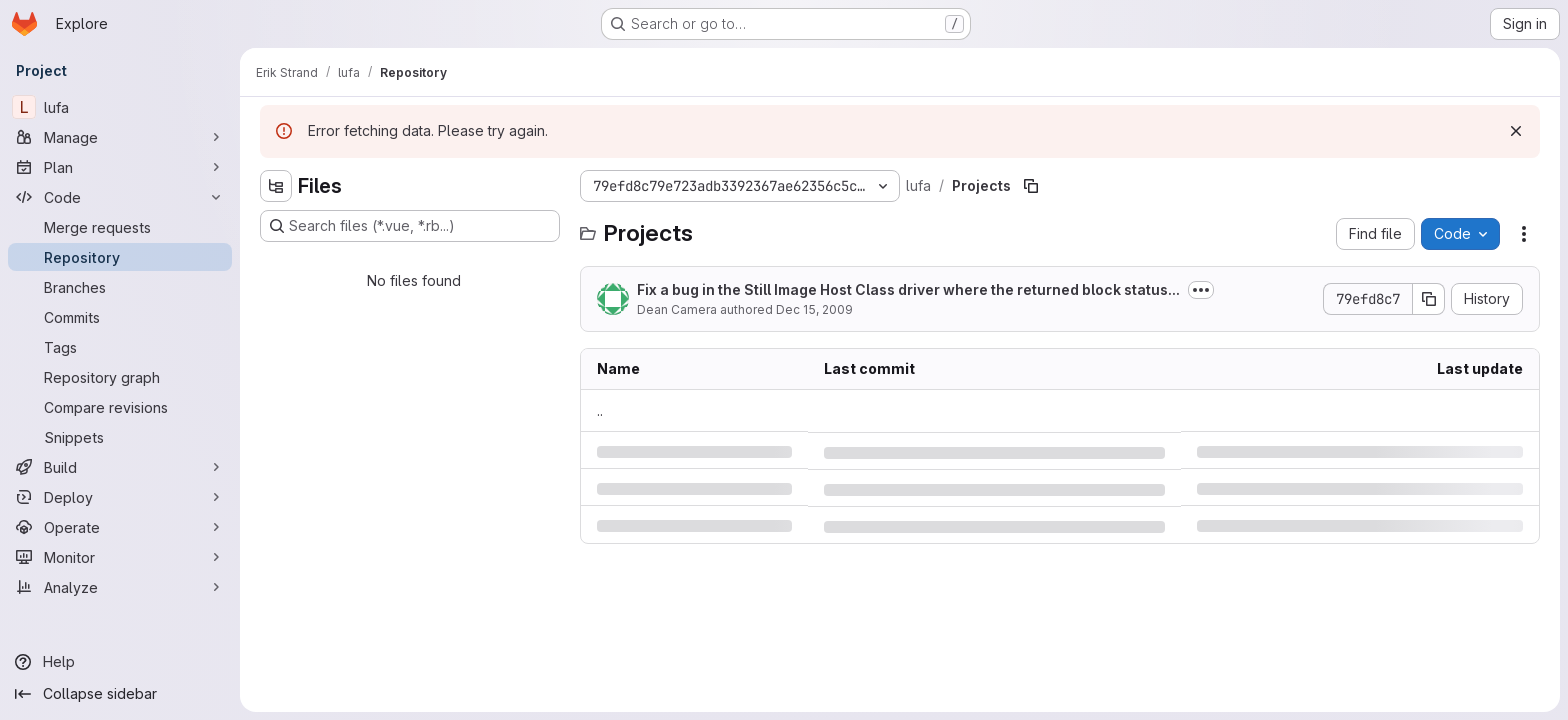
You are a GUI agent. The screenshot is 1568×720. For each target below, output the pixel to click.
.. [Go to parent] (600, 410)
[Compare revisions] (120, 407)
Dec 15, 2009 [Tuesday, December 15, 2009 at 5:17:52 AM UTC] (814, 309)
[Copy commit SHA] (1429, 299)
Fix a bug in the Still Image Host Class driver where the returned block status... (908, 289)
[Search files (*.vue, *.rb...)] (410, 226)
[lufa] (120, 107)
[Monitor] (120, 557)
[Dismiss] (1516, 131)
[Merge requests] (120, 227)
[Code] (120, 197)
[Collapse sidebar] (120, 694)
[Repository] (120, 257)
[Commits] (120, 317)
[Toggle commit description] (1201, 290)
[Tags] (120, 347)
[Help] (120, 662)
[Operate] (120, 527)
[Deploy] (120, 497)
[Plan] (120, 167)
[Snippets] (120, 437)
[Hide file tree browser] (276, 186)
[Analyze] (120, 587)
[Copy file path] (1031, 186)
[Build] (120, 467)
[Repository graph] (120, 377)
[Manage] (120, 137)
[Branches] (120, 287)
